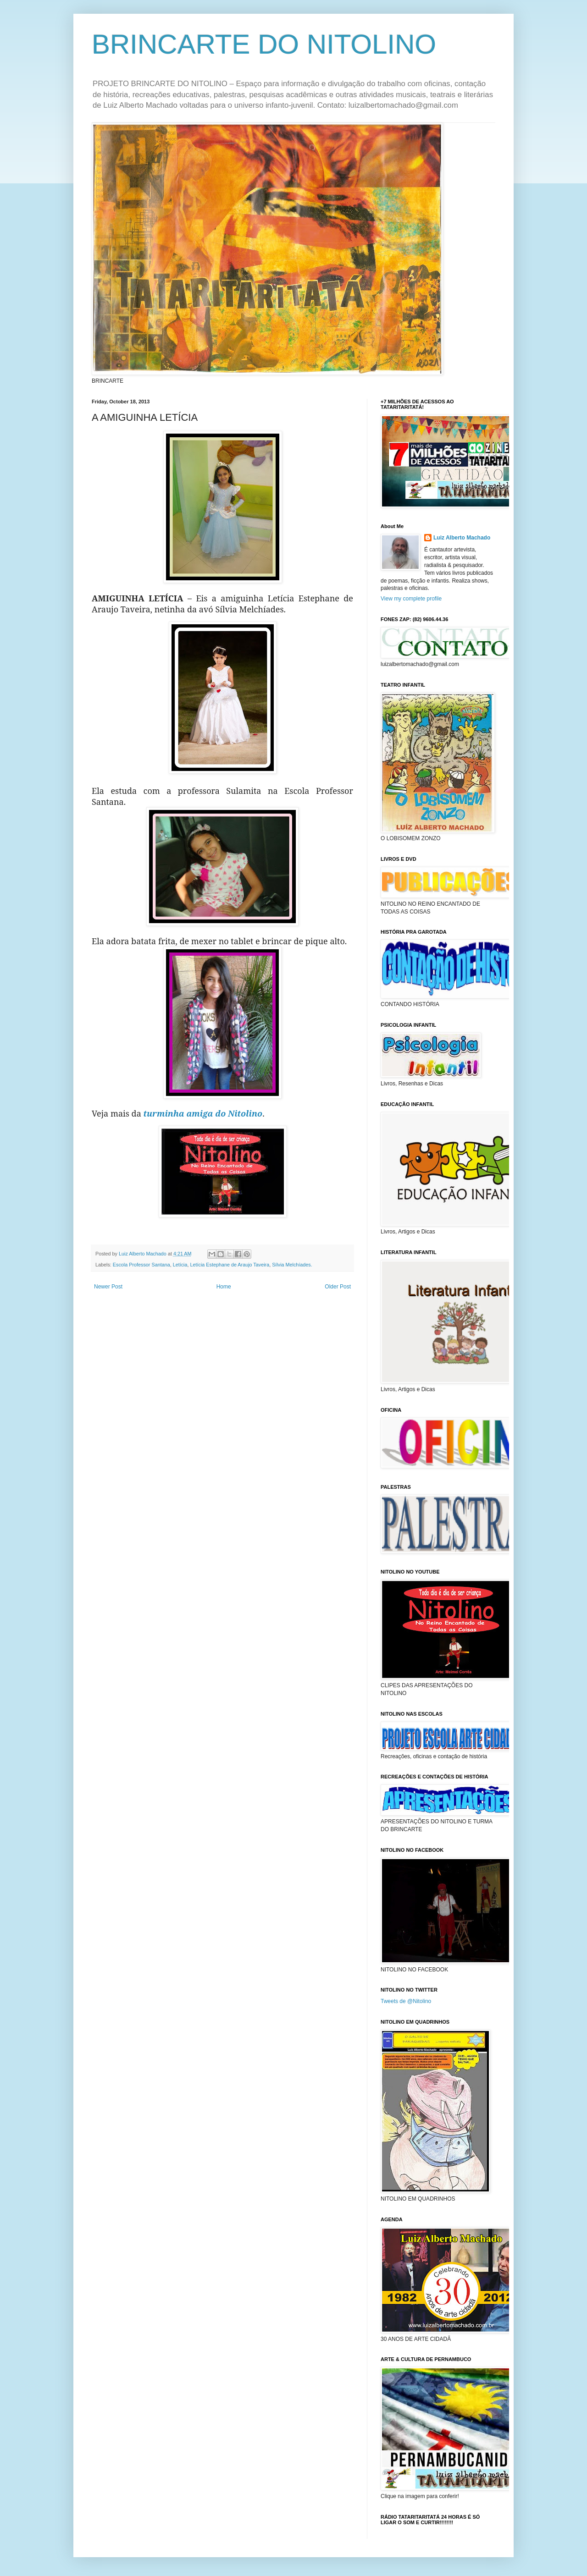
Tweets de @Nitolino (406, 2001)
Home (223, 1286)
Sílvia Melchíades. (292, 1264)
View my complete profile (411, 598)
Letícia (180, 1264)
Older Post (338, 1286)
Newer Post (108, 1286)
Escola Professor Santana (141, 1264)
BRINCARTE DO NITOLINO (264, 44)
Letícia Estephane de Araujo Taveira (229, 1264)
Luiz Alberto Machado (461, 537)
